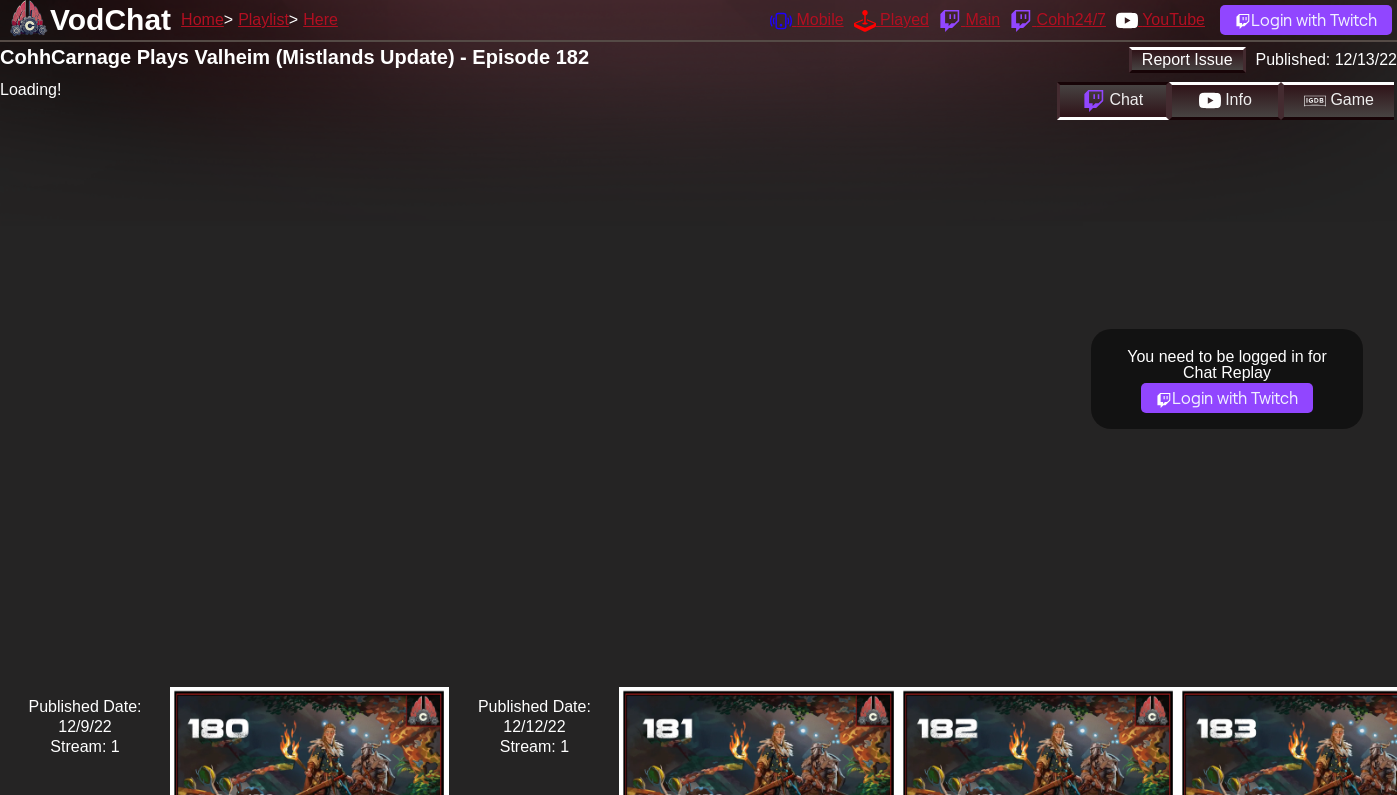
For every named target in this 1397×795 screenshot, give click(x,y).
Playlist (263, 19)
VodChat (110, 19)
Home (202, 19)
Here (320, 19)
